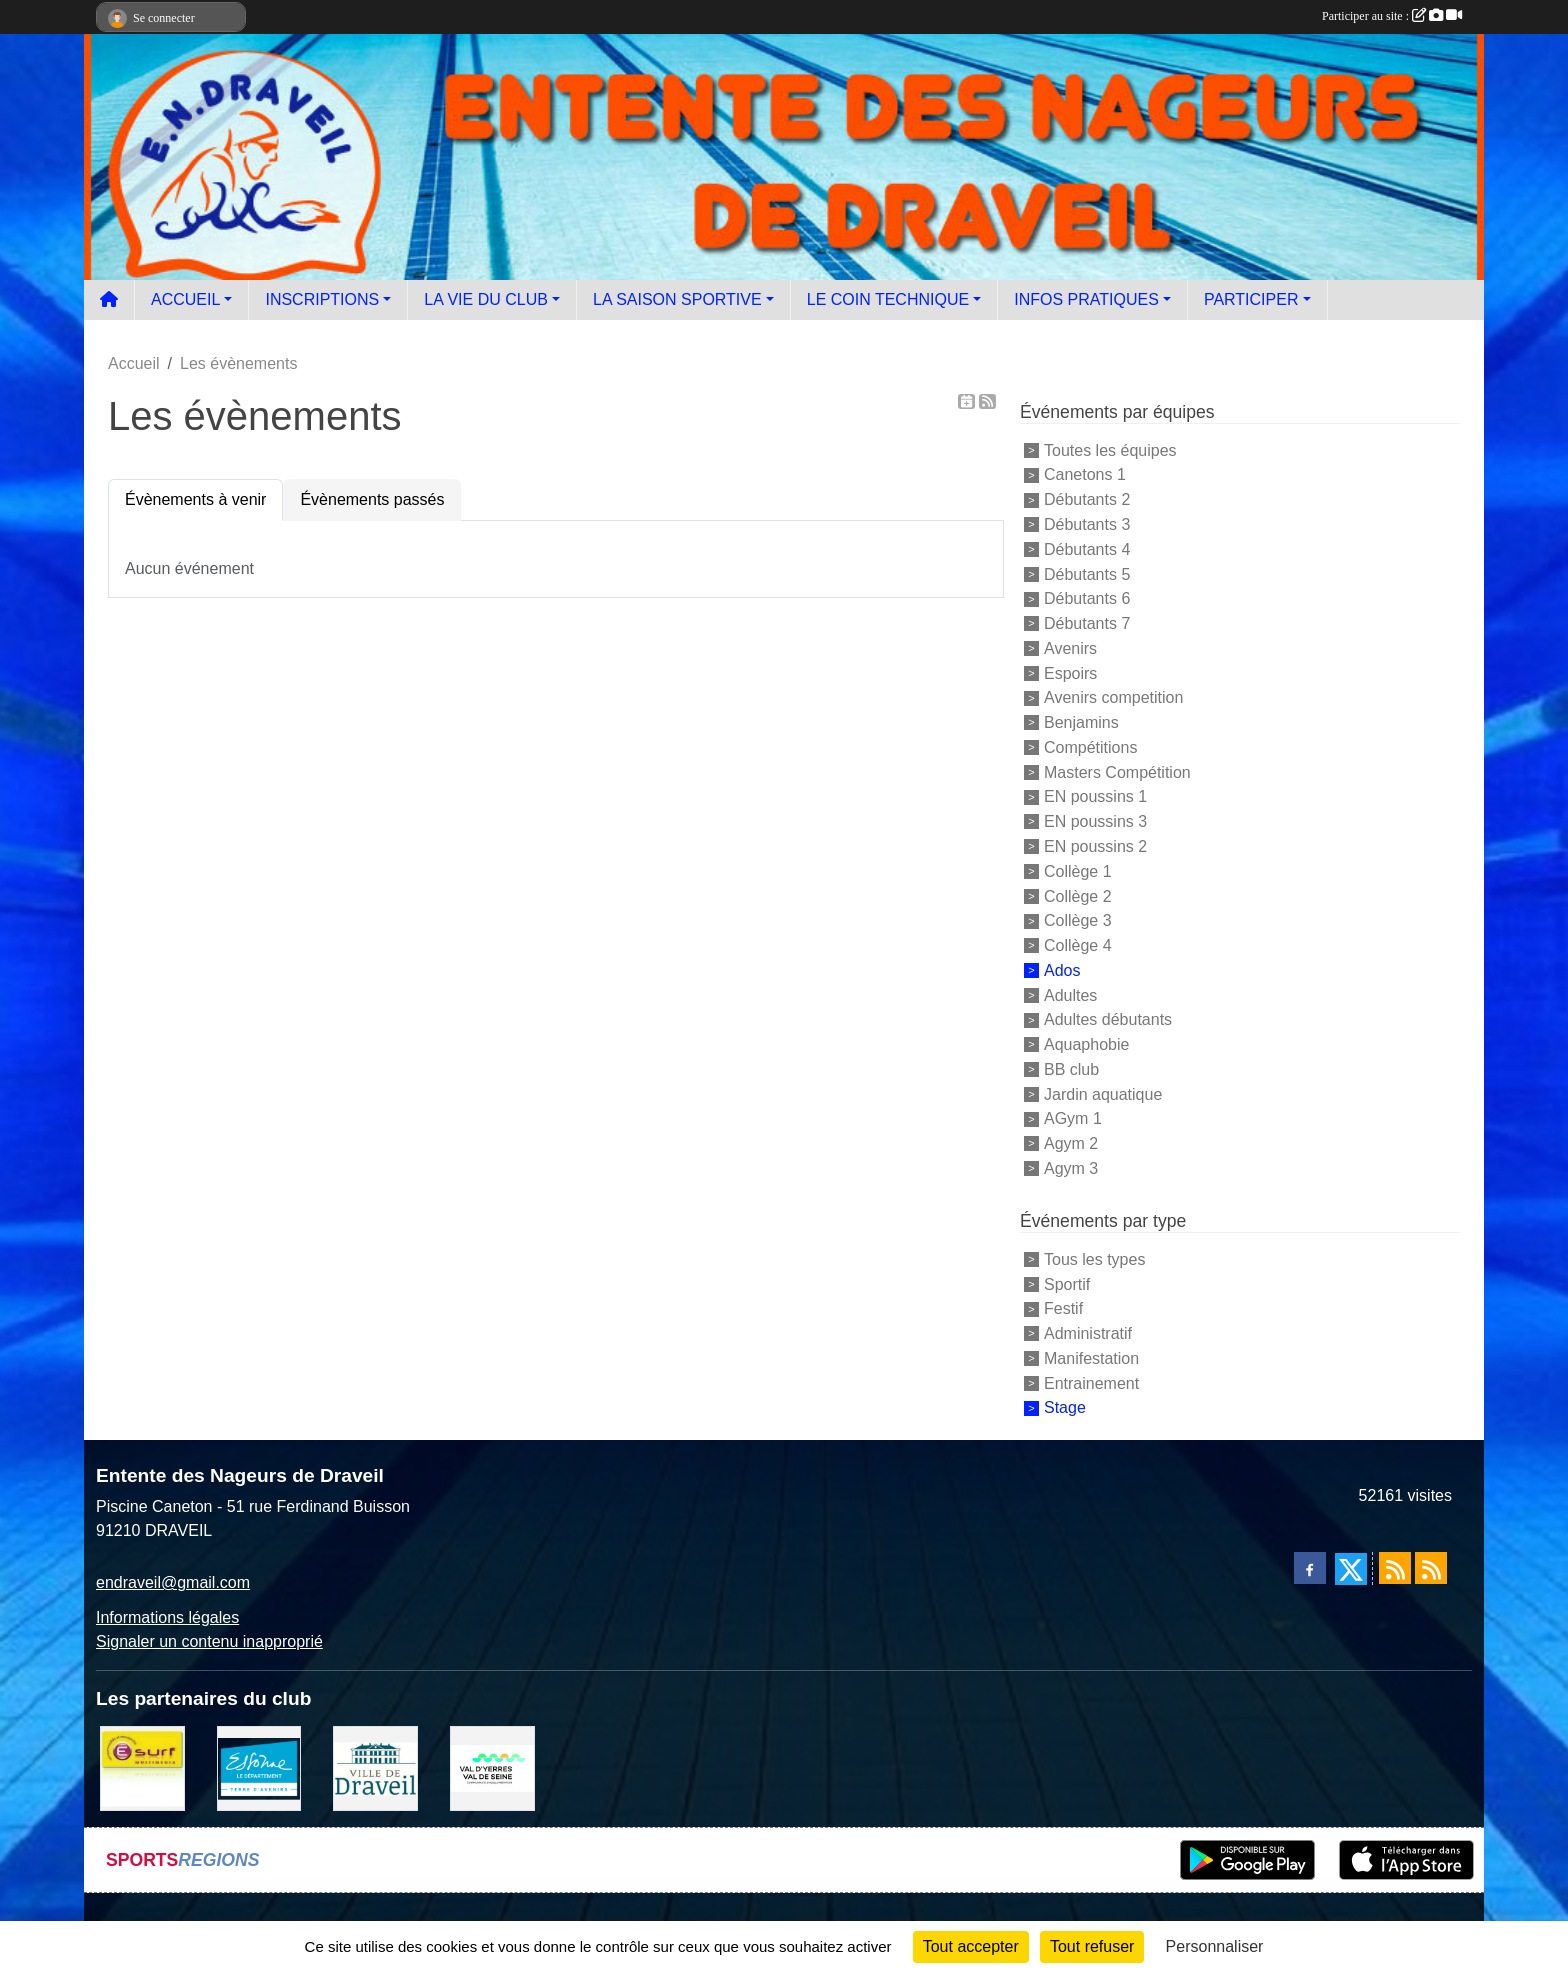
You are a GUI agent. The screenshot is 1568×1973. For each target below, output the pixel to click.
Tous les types (1094, 1259)
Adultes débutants (1108, 1019)
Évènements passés (372, 499)
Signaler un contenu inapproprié (209, 1641)
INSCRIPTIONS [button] (322, 299)
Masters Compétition (1117, 771)
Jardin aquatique (1103, 1093)
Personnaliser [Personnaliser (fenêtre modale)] (1215, 1946)
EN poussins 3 (1095, 821)
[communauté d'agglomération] (492, 1767)
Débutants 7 (1087, 623)
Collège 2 (1078, 895)
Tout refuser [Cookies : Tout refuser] (1092, 1946)
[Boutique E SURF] (142, 1767)
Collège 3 (1078, 920)
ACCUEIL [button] (185, 299)
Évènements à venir (195, 499)
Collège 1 (1078, 871)
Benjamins (1081, 722)
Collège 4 (1078, 945)
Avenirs (1070, 648)
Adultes (1070, 994)
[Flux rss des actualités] (1395, 1568)
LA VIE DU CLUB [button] (486, 299)
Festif (1063, 1308)
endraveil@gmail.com (173, 1582)
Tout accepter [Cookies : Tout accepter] (971, 1946)
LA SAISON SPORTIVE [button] (677, 299)
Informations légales (167, 1617)
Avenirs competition (1113, 697)
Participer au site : (1392, 16)
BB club (1071, 1069)
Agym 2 (1071, 1143)
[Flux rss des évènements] (1431, 1568)
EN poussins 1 (1095, 796)
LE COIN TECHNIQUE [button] (888, 299)
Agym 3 (1071, 1168)
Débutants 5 (1087, 573)
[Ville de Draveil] (375, 1767)
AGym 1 (1073, 1118)
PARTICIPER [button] (1251, 299)
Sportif (1067, 1283)
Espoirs (1070, 672)
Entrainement (1091, 1382)
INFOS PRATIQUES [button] (1086, 299)
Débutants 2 (1087, 499)
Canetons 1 (1085, 474)
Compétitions (1090, 747)
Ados (1062, 970)
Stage (1065, 1407)
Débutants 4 (1087, 549)
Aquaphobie (1086, 1044)
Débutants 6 (1087, 598)
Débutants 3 (1087, 524)
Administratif (1088, 1333)
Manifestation (1091, 1358)
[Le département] (259, 1767)
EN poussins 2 (1095, 846)
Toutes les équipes (1110, 449)
